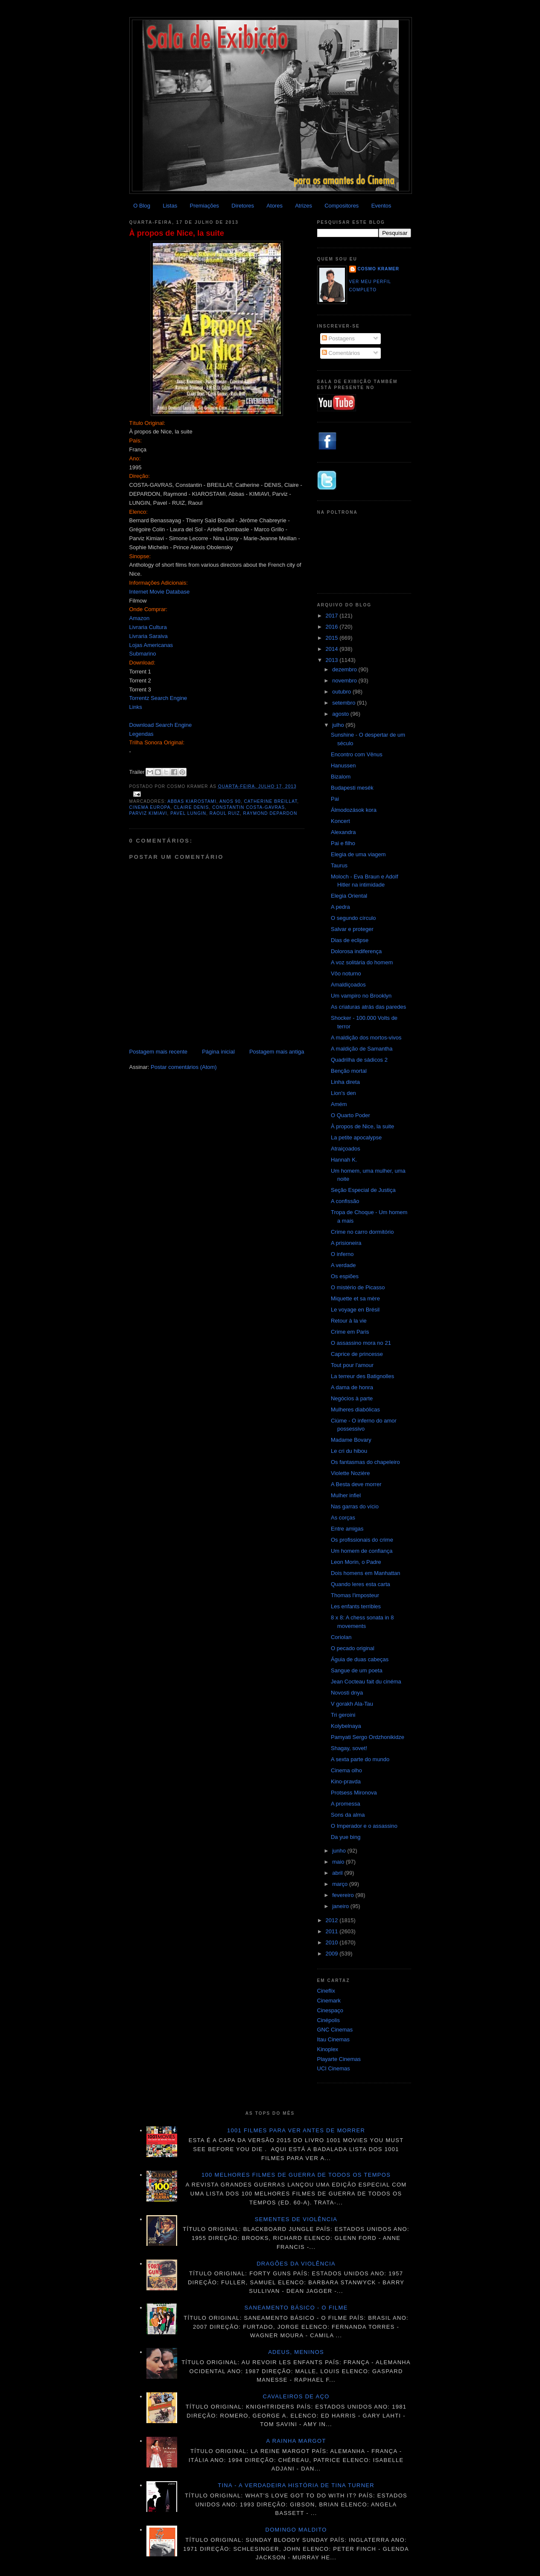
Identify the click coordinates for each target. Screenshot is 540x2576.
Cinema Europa (150, 807)
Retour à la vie (349, 1320)
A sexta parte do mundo (360, 1759)
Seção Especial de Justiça (363, 1190)
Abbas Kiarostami (191, 801)
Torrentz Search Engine (158, 698)
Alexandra (343, 832)
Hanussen (343, 765)
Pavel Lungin (188, 813)
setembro (344, 703)
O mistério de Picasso (358, 1287)
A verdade (343, 1265)
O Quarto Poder (350, 1115)
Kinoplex (328, 2049)
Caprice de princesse (357, 1354)
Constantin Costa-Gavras (248, 807)
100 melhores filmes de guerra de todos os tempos (296, 2175)
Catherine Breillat (270, 801)
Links (135, 707)
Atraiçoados (345, 1148)
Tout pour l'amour (352, 1365)
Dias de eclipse (349, 940)
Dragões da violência (296, 2263)
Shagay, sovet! (349, 1748)
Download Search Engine (160, 725)
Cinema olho (346, 1770)
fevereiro (343, 1895)
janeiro (341, 1906)
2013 (333, 660)
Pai (335, 799)
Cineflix (326, 1991)
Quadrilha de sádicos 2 (359, 1060)
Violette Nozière (350, 1473)
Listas (170, 205)
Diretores (242, 205)
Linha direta (345, 1082)
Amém (339, 1104)
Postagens (338, 338)
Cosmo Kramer (379, 268)
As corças (343, 1517)
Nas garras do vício (355, 1506)
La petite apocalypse (356, 1137)
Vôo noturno (346, 973)
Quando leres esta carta (360, 1584)
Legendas (141, 734)
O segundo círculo (353, 918)
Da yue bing (345, 1837)
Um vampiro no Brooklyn (361, 995)
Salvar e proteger (352, 929)
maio (339, 1862)
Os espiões (345, 1276)
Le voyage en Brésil (355, 1309)
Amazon (139, 618)
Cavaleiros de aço (296, 2396)
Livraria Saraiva (148, 636)
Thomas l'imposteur (355, 1595)
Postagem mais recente (158, 1051)
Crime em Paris (350, 1332)
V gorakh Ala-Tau (352, 1704)
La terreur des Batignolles (362, 1376)
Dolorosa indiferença (356, 951)
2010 (333, 1942)
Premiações (204, 205)
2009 (333, 1953)
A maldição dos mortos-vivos (366, 1037)
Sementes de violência (296, 2219)
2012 (333, 1920)
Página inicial (218, 1051)
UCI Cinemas (333, 2068)
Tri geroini (343, 1715)
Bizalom (340, 776)
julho (338, 725)
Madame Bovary (351, 1440)
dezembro (345, 669)
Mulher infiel (346, 1495)
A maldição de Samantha (362, 1048)
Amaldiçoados (348, 984)
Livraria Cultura (148, 627)
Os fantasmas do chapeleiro (365, 1462)
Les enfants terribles (356, 1606)
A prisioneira (346, 1243)
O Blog (141, 205)
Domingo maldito (296, 2529)
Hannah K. (344, 1159)
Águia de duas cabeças (359, 1659)
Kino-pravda (346, 1781)
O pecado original (352, 1648)
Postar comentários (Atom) (184, 1067)
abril (338, 1873)
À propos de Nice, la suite (176, 233)
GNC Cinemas (335, 2029)
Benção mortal (349, 1071)
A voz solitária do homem (362, 962)
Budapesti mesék (352, 788)
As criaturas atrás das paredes (368, 1007)
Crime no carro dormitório (362, 1232)
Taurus (339, 865)
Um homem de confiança (362, 1551)
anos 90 (230, 801)
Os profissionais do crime (362, 1540)
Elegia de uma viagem (358, 854)
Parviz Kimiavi (148, 813)
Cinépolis (328, 2020)
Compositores (341, 205)
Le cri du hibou (349, 1451)
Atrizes (303, 205)
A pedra (340, 907)
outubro (342, 691)
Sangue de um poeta (356, 1670)
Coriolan (341, 1637)
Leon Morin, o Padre (356, 1562)
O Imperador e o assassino (364, 1826)
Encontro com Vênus (356, 754)
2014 (333, 649)
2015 (333, 638)
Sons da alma (348, 1815)
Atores (274, 205)
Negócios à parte (352, 1398)
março (340, 1884)
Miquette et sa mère (355, 1298)
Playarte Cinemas (339, 2059)
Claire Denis (191, 807)
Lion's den (343, 1093)
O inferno (342, 1254)
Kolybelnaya (346, 1726)
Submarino (142, 653)
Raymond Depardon (270, 813)
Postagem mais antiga (276, 1051)
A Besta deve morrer (356, 1484)
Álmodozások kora (354, 810)
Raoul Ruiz (225, 813)
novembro (345, 680)
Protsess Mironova (354, 1792)
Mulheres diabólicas (355, 1409)
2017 (333, 615)
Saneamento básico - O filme (296, 2307)
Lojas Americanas (151, 645)
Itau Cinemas (333, 2039)
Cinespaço (330, 2010)
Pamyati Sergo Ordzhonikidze (367, 1737)
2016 (333, 627)
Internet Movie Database (159, 591)
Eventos (381, 205)
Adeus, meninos (296, 2352)
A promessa (345, 1803)
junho (339, 1850)
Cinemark (329, 2000)
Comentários (341, 353)
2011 (333, 1931)
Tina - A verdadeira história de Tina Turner (296, 2485)
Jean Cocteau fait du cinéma (366, 1681)
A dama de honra (352, 1387)
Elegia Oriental (349, 896)
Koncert (340, 821)
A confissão (345, 1201)
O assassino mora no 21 (361, 1343)
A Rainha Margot (296, 2441)
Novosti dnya (347, 1692)
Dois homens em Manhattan (365, 1573)
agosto (341, 714)
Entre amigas (347, 1528)
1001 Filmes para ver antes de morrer (296, 2130)
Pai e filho (343, 843)
